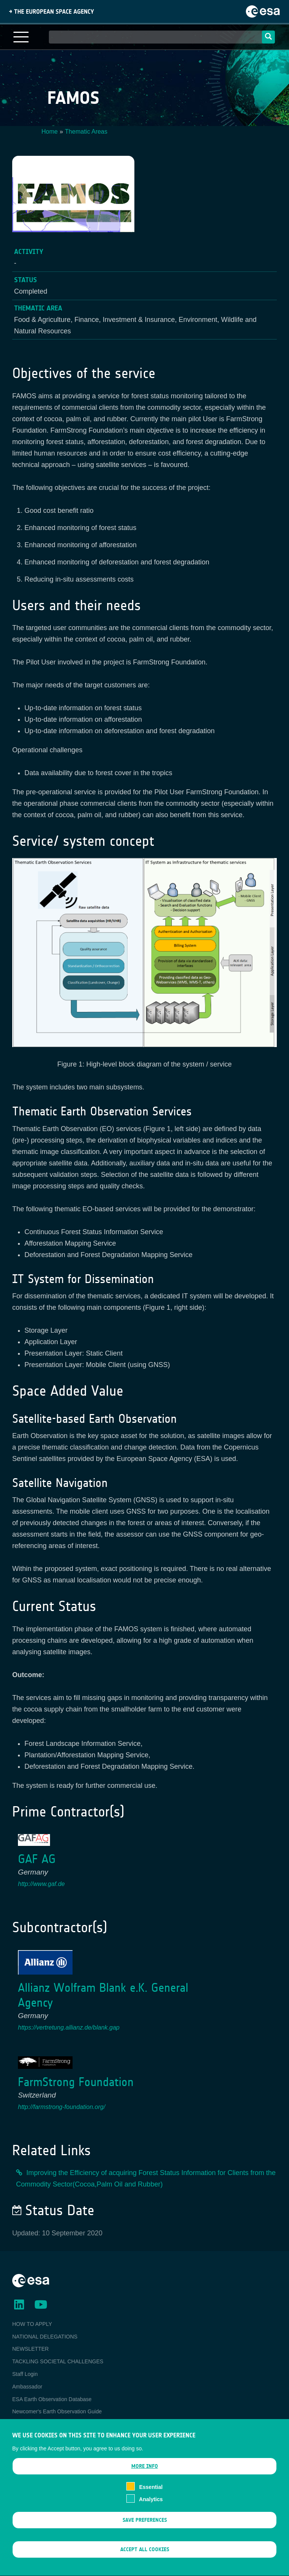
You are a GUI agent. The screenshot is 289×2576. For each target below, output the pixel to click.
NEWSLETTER (30, 2349)
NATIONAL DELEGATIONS (44, 2337)
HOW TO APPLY (32, 2324)
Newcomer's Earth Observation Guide (57, 2411)
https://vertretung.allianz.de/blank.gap (68, 2027)
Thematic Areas (86, 131)
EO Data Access (31, 2424)
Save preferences (145, 2531)
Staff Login (25, 2374)
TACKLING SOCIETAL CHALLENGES (57, 2361)
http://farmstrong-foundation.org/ (61, 2107)
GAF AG (37, 1859)
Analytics (151, 2511)
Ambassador (27, 2387)
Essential (150, 2498)
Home (50, 131)
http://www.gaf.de (41, 1884)
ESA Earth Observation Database (52, 2399)
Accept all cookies (144, 2560)
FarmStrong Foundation (76, 2082)
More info (144, 2477)
